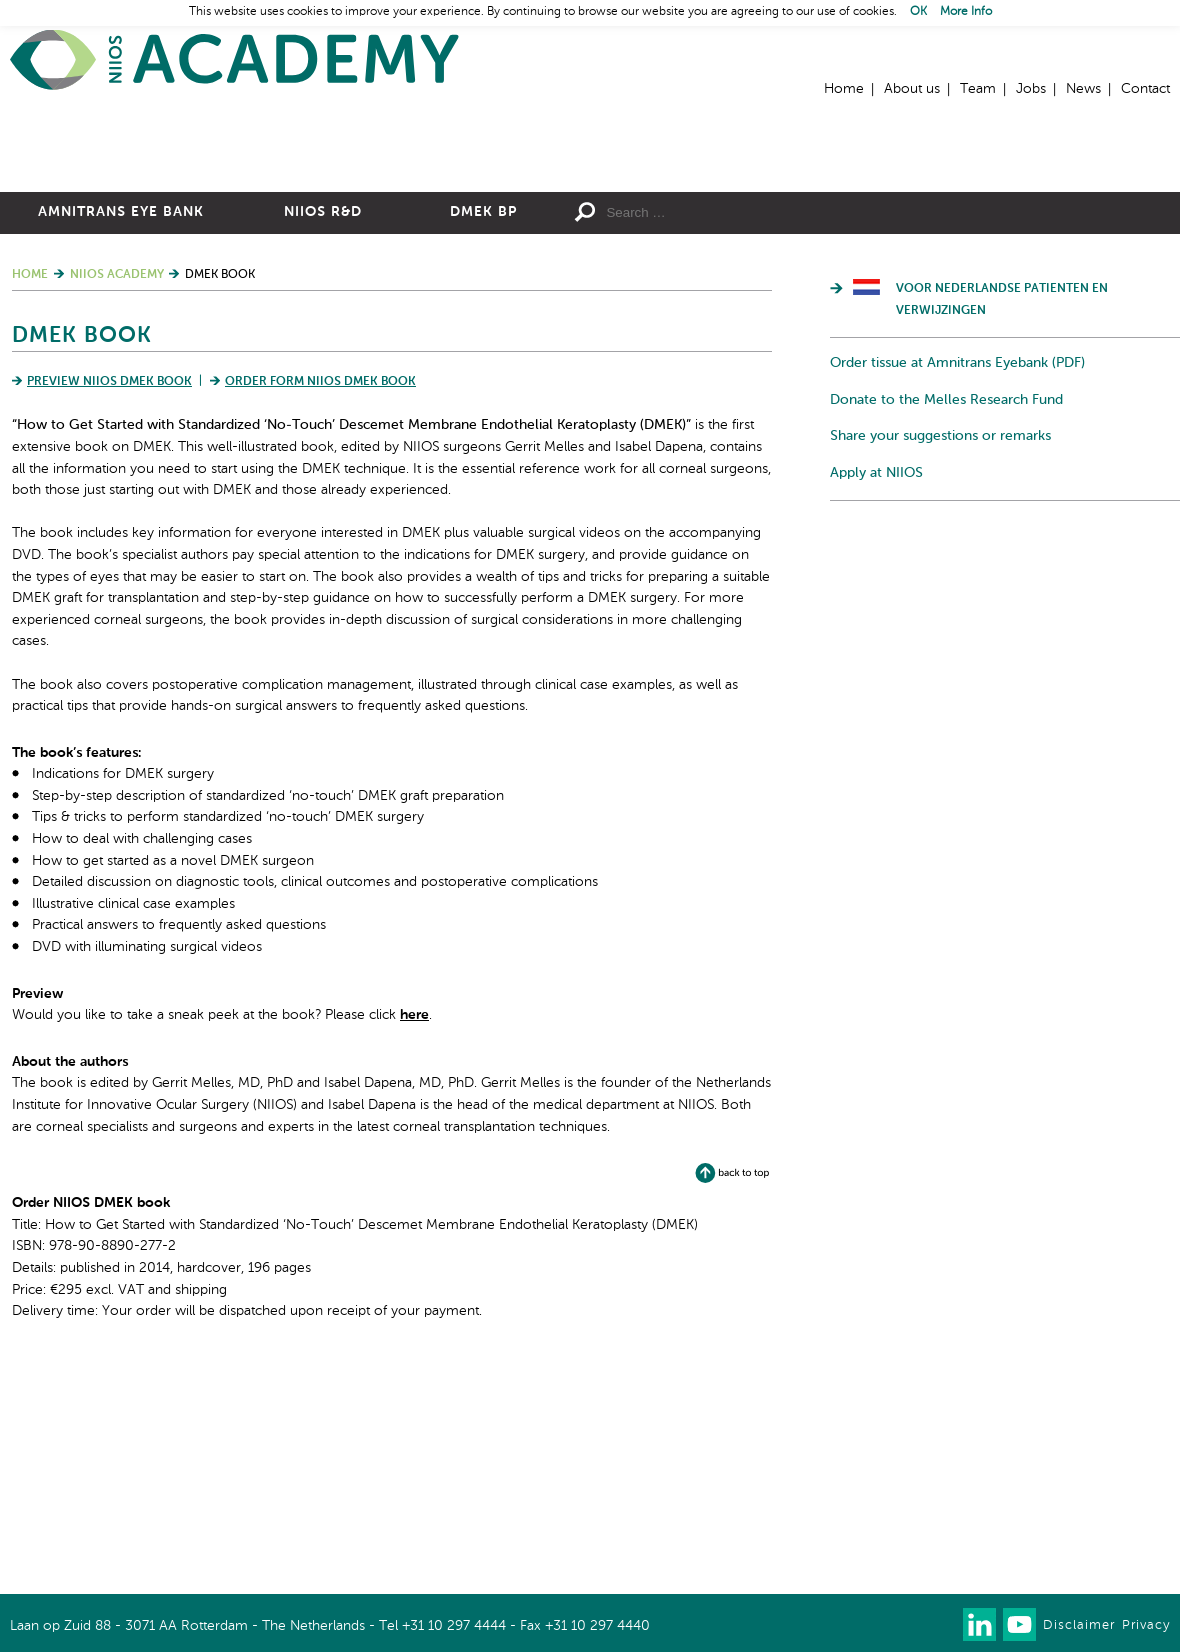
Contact (1145, 89)
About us (912, 89)
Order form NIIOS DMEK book (320, 596)
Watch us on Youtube (1019, 1624)
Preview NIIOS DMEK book (109, 596)
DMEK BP (483, 426)
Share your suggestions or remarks (940, 650)
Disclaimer (1079, 1625)
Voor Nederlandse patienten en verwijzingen (1002, 514)
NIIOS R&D (323, 426)
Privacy (1146, 1625)
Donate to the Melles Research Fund (946, 614)
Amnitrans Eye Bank (121, 426)
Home (235, 60)
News (1083, 89)
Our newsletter (939, 1624)
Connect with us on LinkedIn (979, 1624)
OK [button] (918, 12)
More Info (966, 12)
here (414, 1229)
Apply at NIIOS (876, 687)
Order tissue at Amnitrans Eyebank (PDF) (957, 577)
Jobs (1031, 89)
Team (978, 89)
